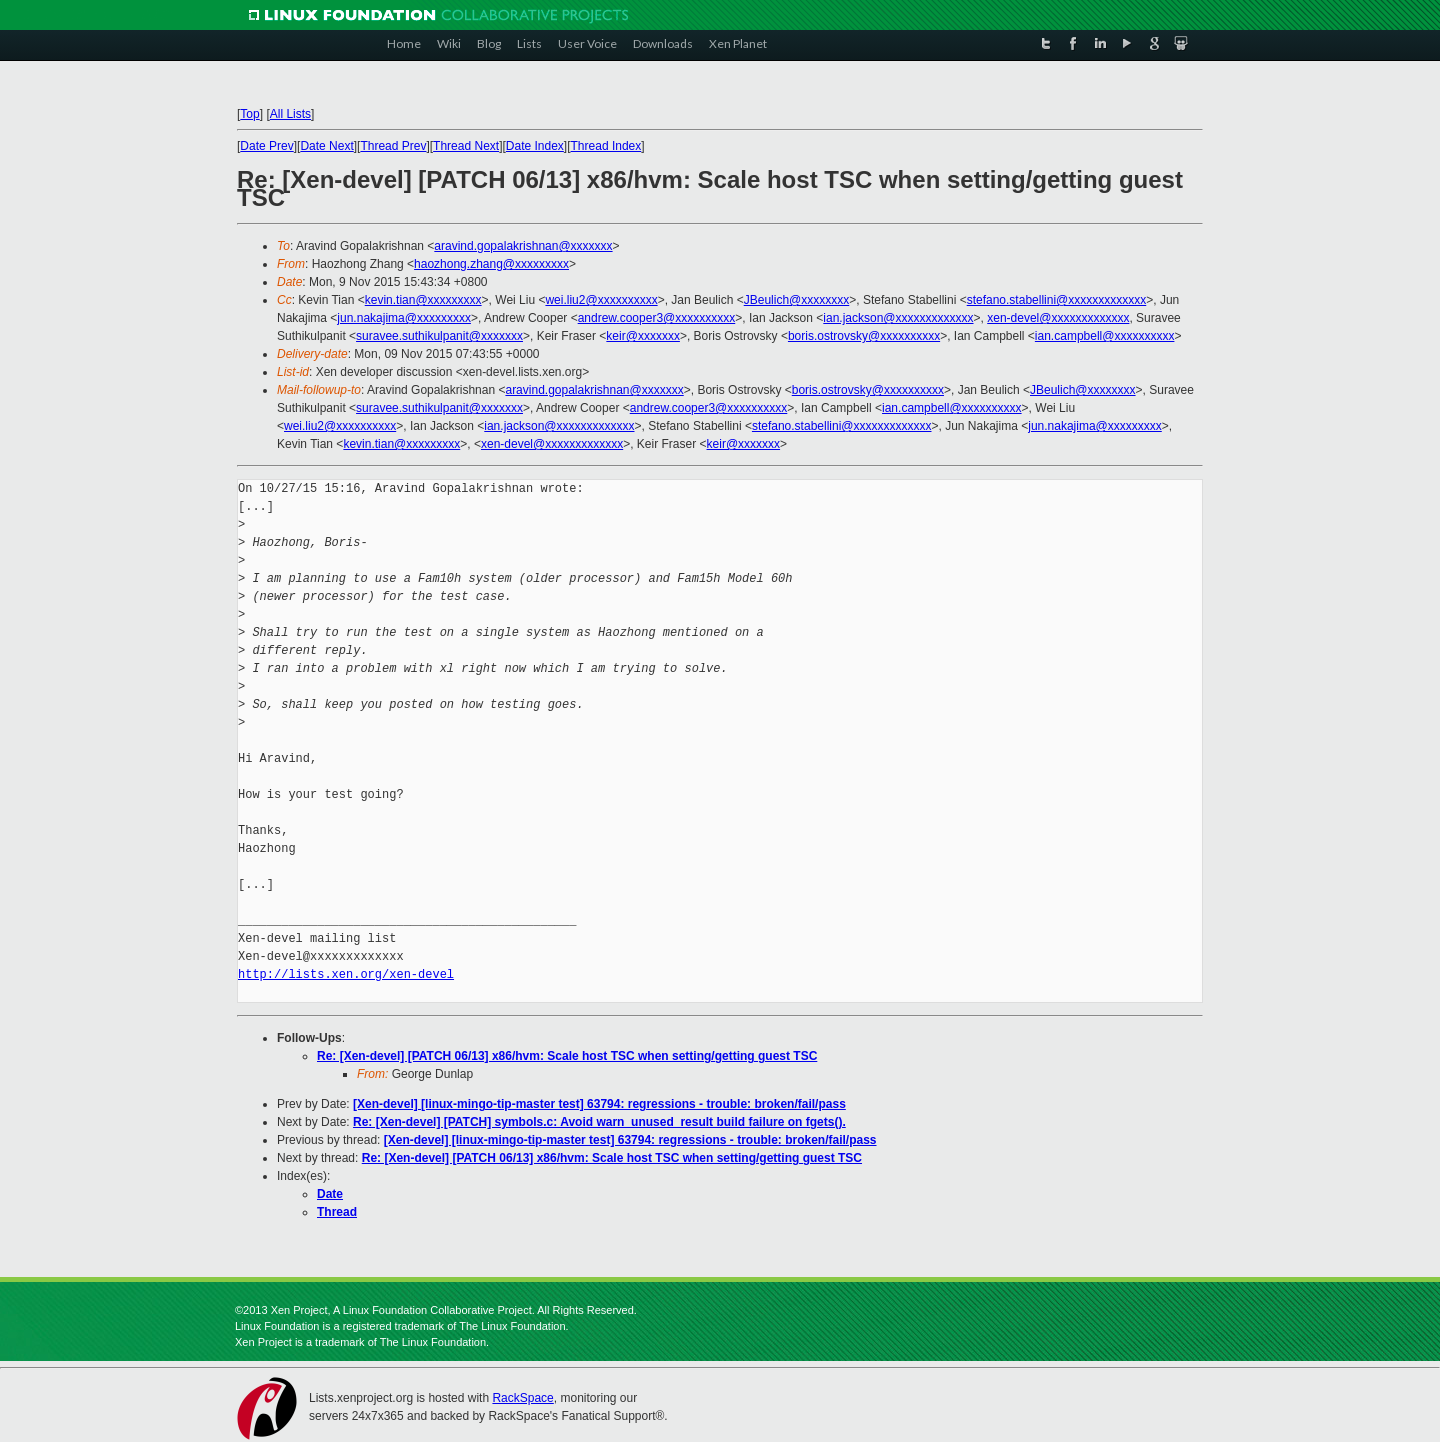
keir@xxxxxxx (643, 336)
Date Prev (266, 146)
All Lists (290, 114)
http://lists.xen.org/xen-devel (346, 974)
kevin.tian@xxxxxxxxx (423, 300)
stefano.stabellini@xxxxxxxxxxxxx (1057, 300)
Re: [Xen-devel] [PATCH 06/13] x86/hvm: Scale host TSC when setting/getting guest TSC (567, 1056)
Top (249, 114)
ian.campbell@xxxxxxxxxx (1105, 336)
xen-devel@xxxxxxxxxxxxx (1058, 318)
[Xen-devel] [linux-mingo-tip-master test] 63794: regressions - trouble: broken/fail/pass (599, 1104)
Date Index (535, 146)
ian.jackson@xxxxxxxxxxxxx (898, 318)
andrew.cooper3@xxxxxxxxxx (657, 318)
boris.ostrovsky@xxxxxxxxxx (864, 336)
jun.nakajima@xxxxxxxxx (404, 318)
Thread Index (606, 146)
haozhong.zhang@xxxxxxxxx (491, 264)
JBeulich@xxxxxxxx (797, 300)
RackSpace (522, 1398)
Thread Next (466, 146)
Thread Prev (393, 146)
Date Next (326, 146)
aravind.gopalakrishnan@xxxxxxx (523, 246)
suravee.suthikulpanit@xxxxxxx (439, 336)
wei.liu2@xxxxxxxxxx (601, 300)
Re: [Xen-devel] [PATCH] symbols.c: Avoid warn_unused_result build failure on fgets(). (599, 1122)
